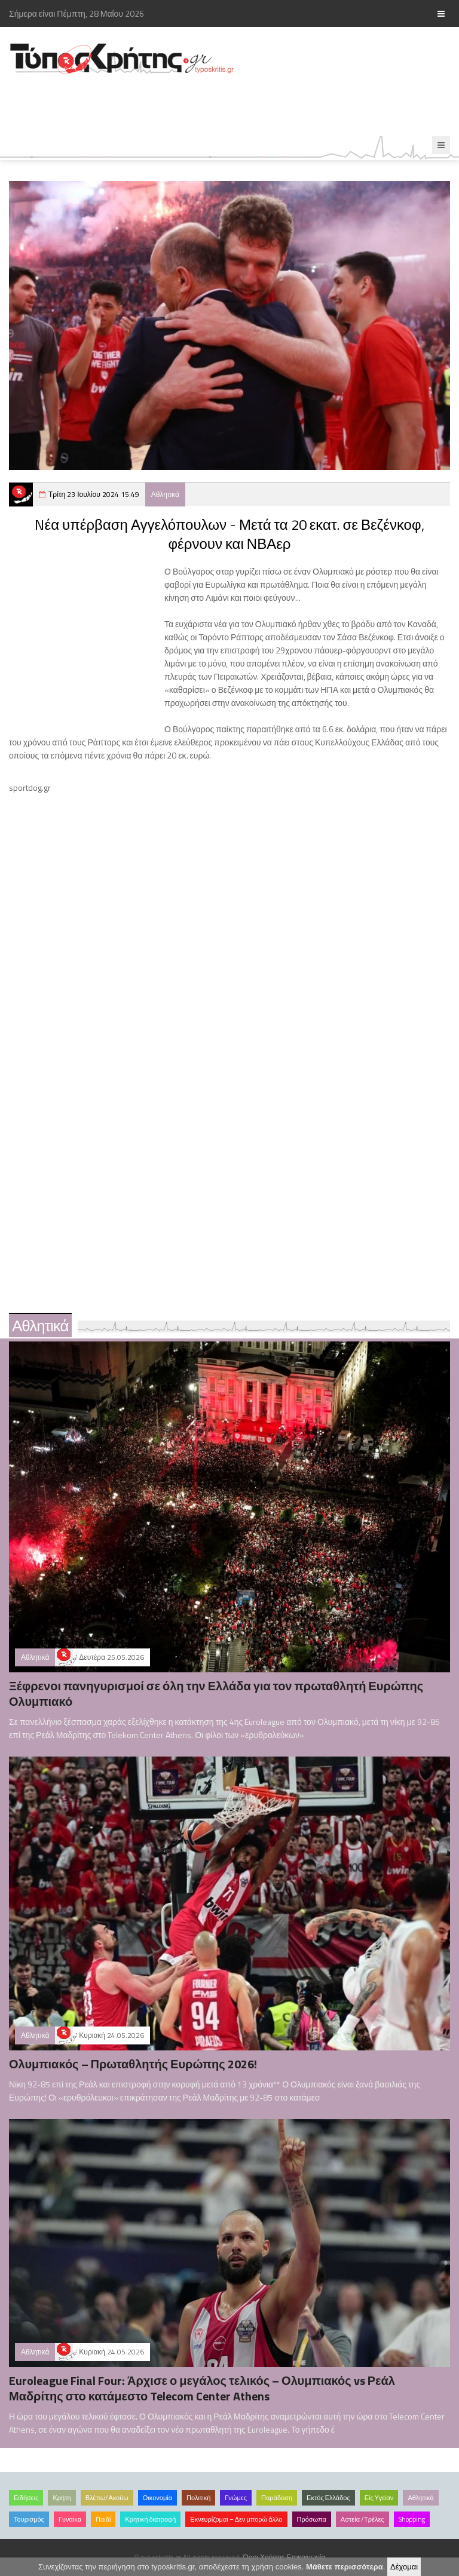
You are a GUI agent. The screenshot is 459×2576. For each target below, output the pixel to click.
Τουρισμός (29, 2519)
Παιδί (103, 2519)
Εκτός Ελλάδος (328, 2498)
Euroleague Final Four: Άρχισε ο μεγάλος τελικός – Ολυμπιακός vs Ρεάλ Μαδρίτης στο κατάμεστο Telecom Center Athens (202, 2388)
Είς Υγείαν (379, 2498)
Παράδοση (276, 2498)
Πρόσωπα (311, 2519)
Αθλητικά (165, 494)
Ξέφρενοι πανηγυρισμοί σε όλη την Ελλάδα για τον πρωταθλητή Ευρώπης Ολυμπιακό (216, 1694)
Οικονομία (157, 2498)
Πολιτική (198, 2498)
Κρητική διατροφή (150, 2519)
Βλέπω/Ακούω (106, 2498)
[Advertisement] (217, 106)
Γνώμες (236, 2498)
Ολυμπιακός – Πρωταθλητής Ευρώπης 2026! (133, 2064)
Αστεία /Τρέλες (362, 2519)
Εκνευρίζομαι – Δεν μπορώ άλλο (236, 2519)
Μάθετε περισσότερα (344, 2566)
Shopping (412, 2519)
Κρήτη (62, 2498)
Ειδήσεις (26, 2498)
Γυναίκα (70, 2519)
